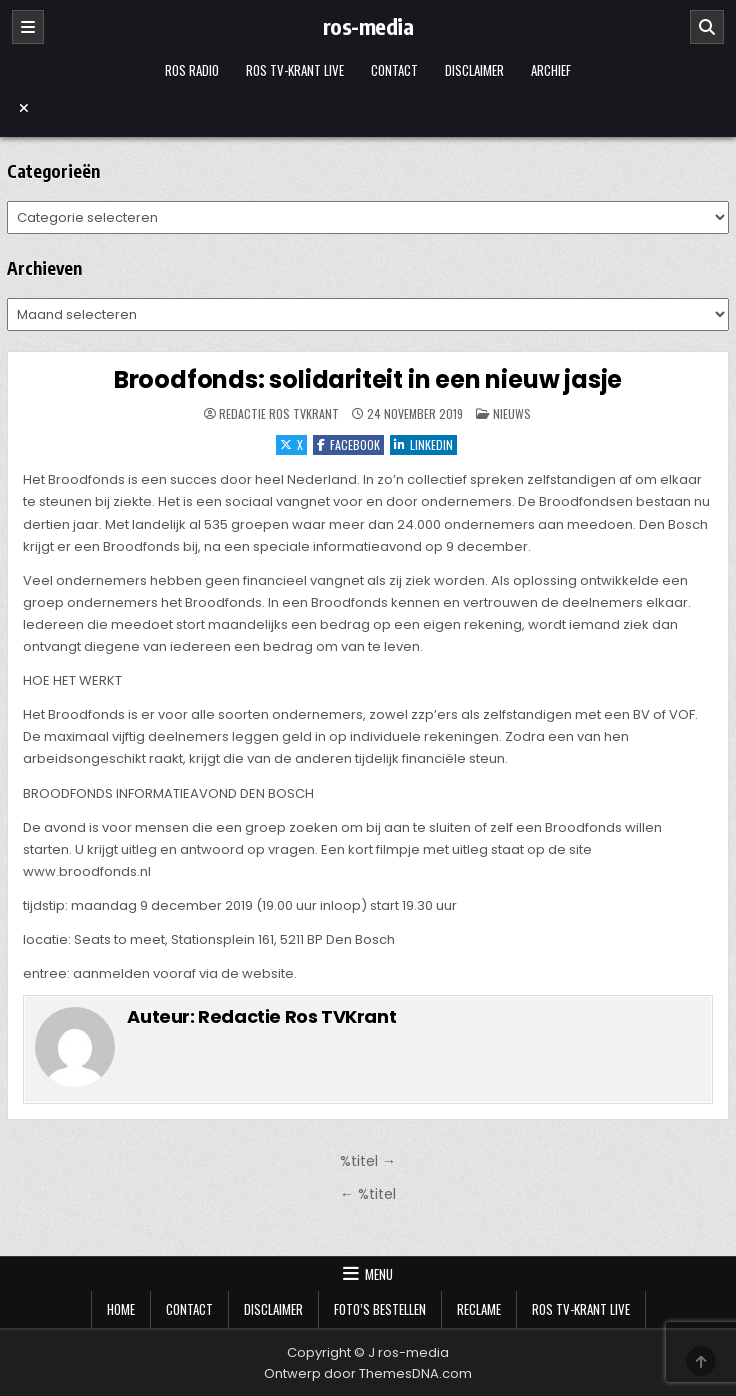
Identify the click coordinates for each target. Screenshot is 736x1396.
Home (121, 1309)
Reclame (479, 1309)
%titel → (368, 1161)
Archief (551, 70)
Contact (394, 70)
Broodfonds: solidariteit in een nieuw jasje (368, 379)
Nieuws (512, 413)
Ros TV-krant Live (295, 70)
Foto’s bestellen (380, 1309)
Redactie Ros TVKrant (279, 414)
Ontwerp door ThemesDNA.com (368, 1373)
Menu (379, 1274)
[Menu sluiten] (367, 108)
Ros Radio (192, 70)
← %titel (368, 1194)
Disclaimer (474, 70)
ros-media (368, 26)
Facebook (348, 444)
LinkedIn (423, 444)
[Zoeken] (707, 27)
